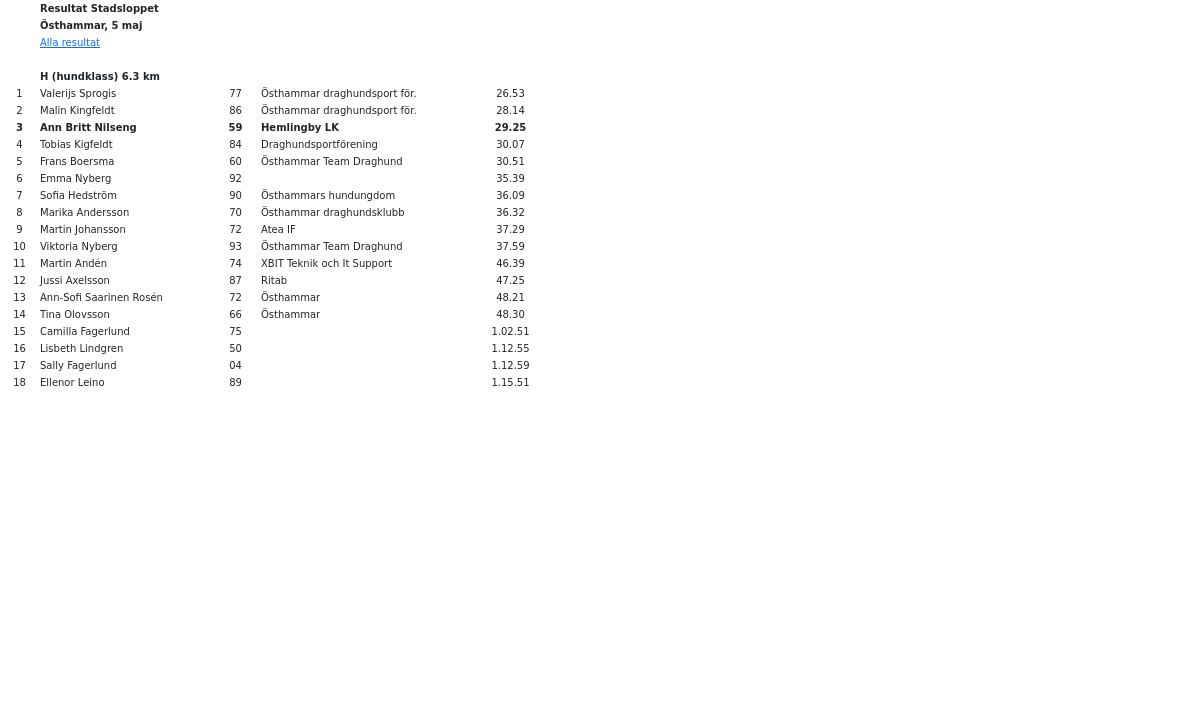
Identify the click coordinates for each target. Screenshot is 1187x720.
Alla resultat (70, 42)
